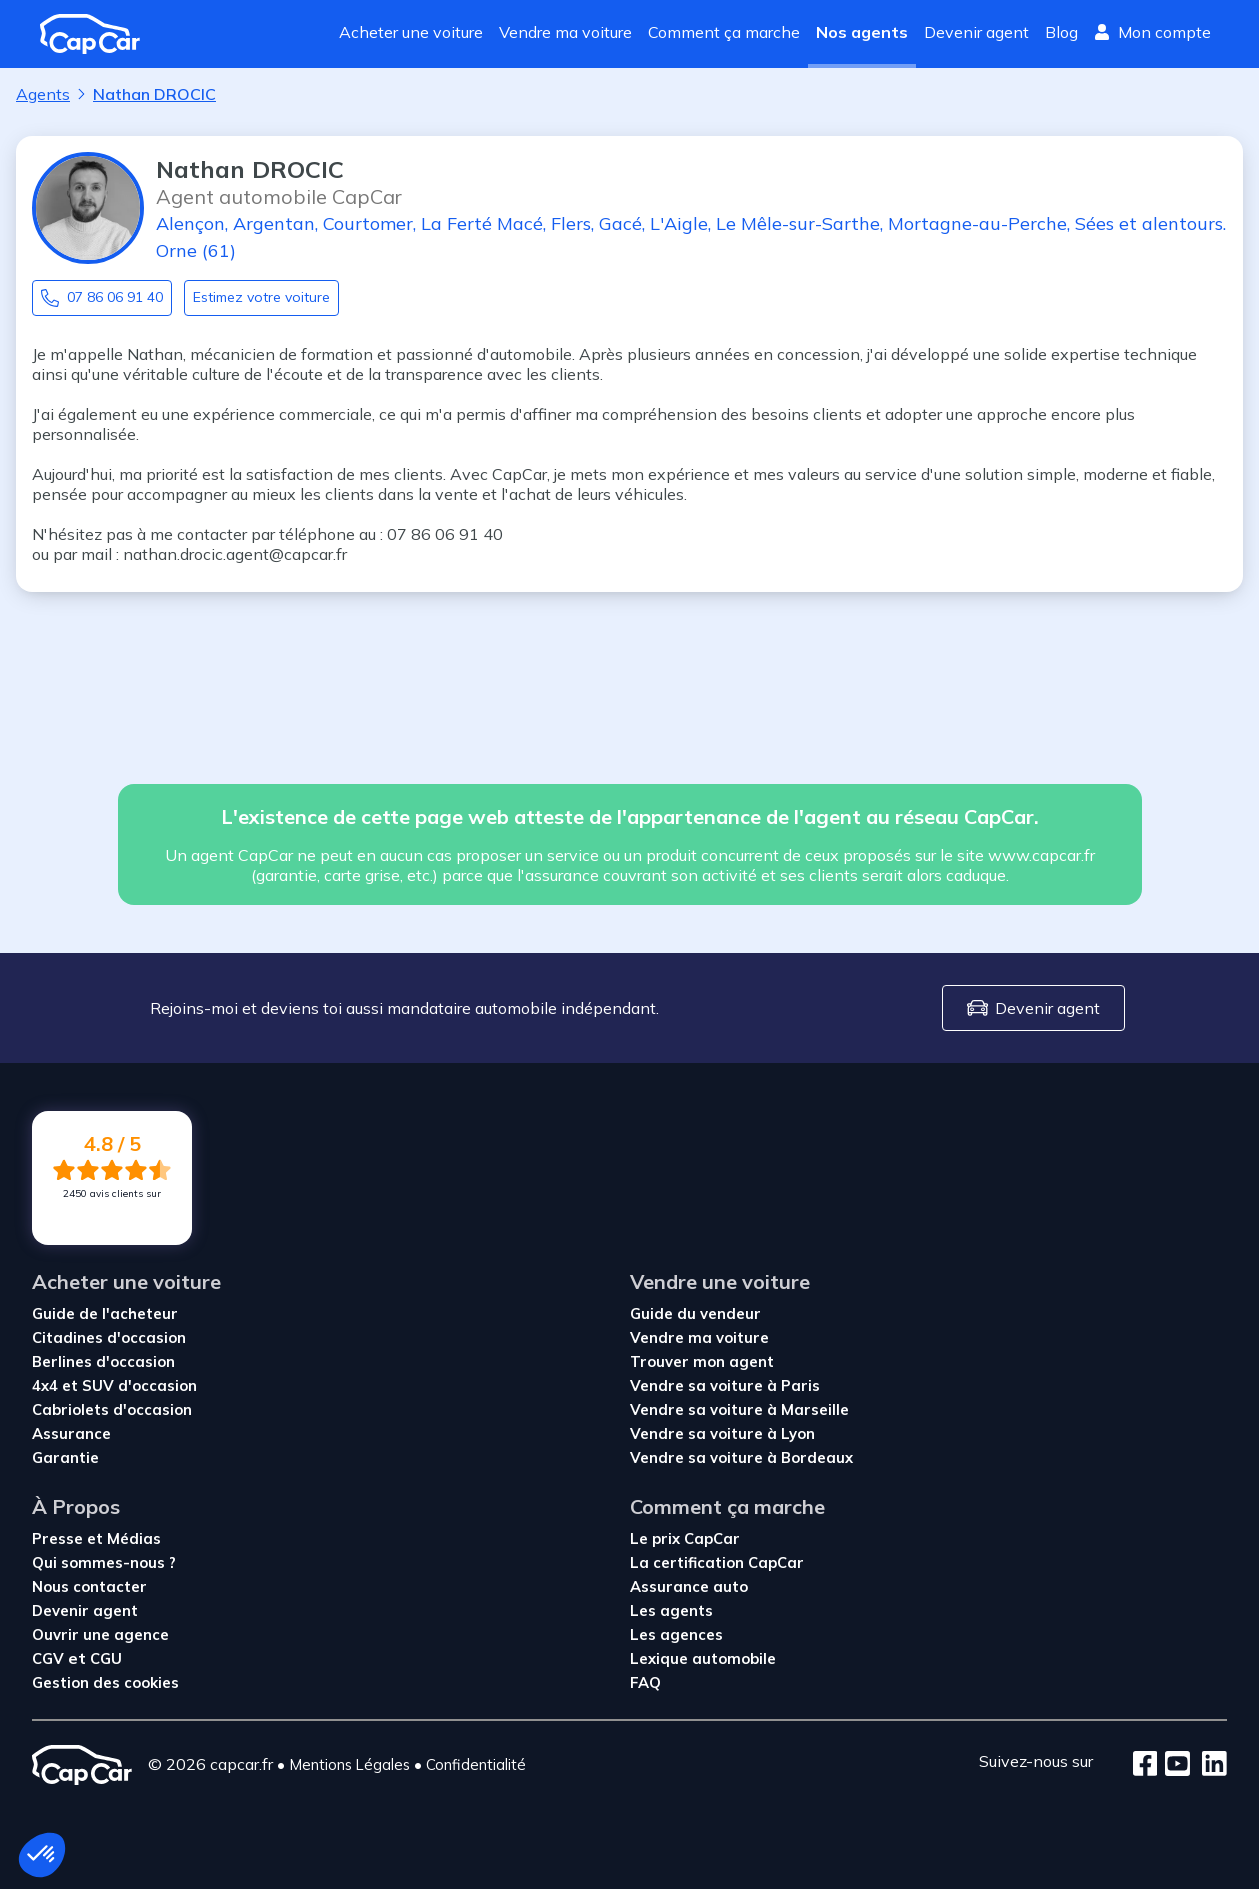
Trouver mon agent (702, 1361)
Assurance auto (689, 1586)
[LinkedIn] (1208, 1765)
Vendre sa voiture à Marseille (739, 1409)
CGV (50, 1658)
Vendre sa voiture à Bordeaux (741, 1457)
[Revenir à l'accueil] (98, 34)
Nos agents (862, 32)
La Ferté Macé (482, 223)
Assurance (71, 1433)
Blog (1061, 32)
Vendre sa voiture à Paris (725, 1385)
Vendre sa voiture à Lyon (722, 1433)
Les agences (676, 1634)
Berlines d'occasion (103, 1361)
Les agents (671, 1610)
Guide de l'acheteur (105, 1313)
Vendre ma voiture (565, 32)
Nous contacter (89, 1586)
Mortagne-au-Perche (977, 223)
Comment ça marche (724, 32)
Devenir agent (976, 32)
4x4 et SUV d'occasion (114, 1385)
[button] (42, 1855)
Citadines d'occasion (109, 1337)
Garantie (65, 1457)
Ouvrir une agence (100, 1634)
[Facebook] (1145, 1765)
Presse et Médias (96, 1538)
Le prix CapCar (685, 1538)
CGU (106, 1658)
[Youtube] (1173, 1765)
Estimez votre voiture (261, 297)
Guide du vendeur (695, 1313)
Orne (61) (196, 250)
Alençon (190, 223)
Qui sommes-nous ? (104, 1562)
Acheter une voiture (411, 32)
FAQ (645, 1682)
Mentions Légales (349, 1764)
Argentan (274, 223)
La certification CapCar (717, 1562)
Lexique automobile (703, 1658)
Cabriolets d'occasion (112, 1409)
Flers (571, 223)
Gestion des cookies (105, 1682)
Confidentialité (476, 1764)
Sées (1094, 223)
